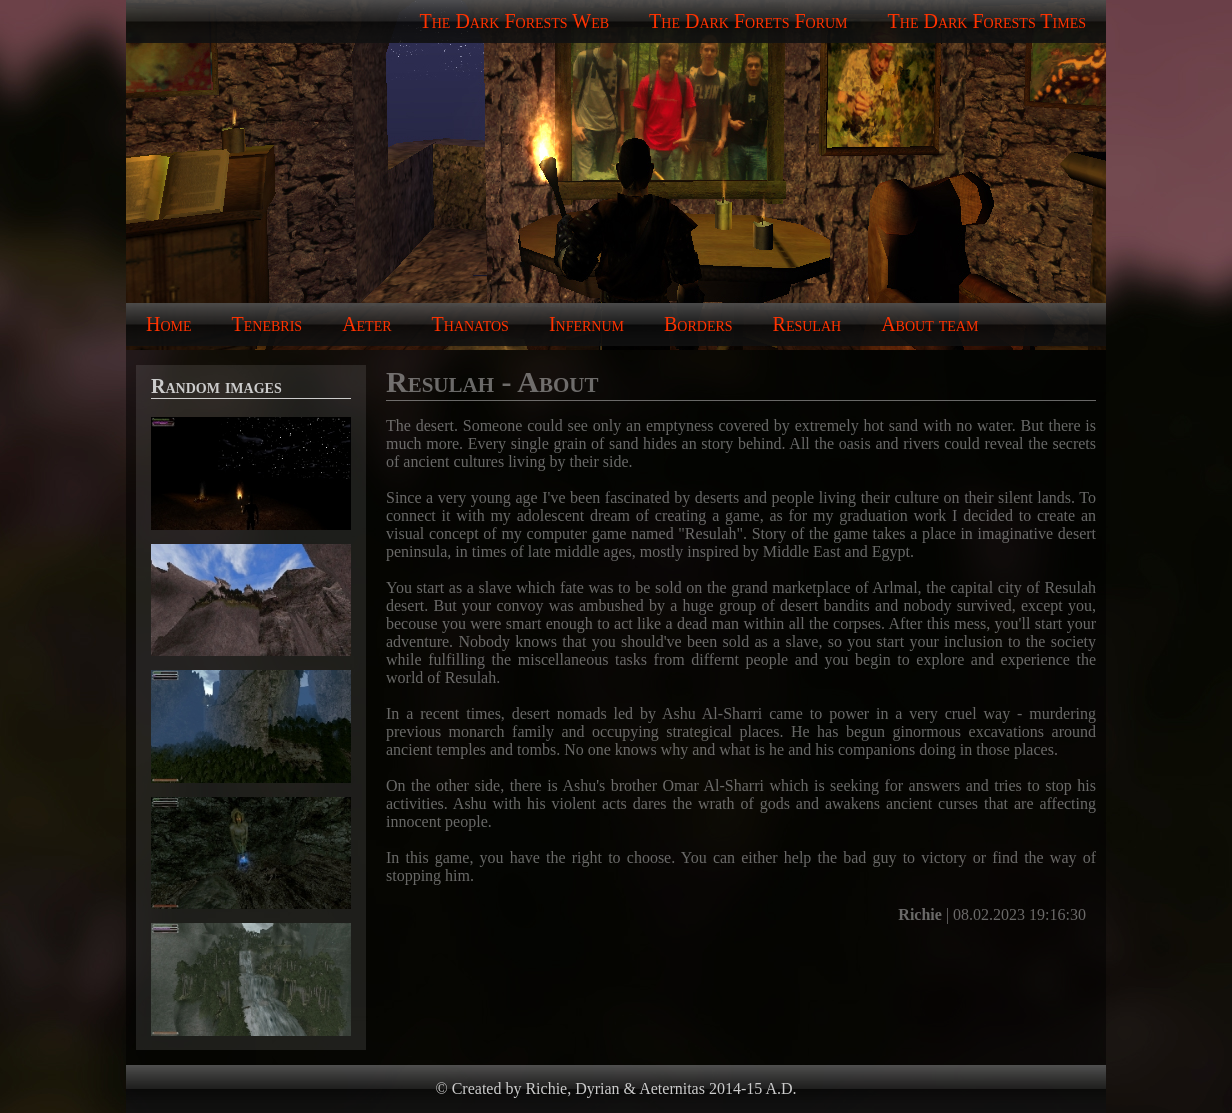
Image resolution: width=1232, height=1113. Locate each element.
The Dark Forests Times (987, 21)
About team (929, 324)
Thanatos (470, 324)
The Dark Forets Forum (748, 21)
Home (169, 324)
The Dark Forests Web (515, 21)
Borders (698, 324)
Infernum (586, 324)
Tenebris (267, 324)
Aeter (366, 324)
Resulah (807, 324)
